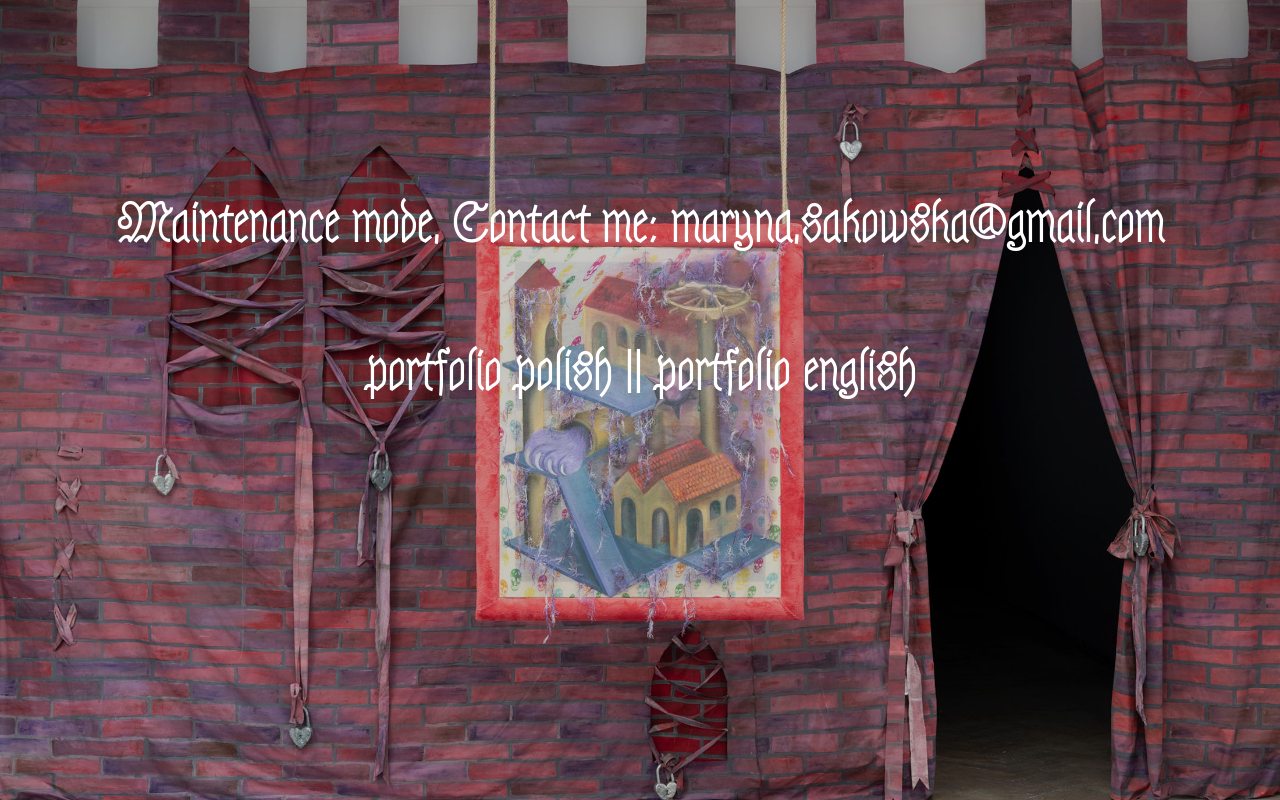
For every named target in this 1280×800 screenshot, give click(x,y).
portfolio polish (488, 372)
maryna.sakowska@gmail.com (917, 224)
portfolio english (785, 372)
